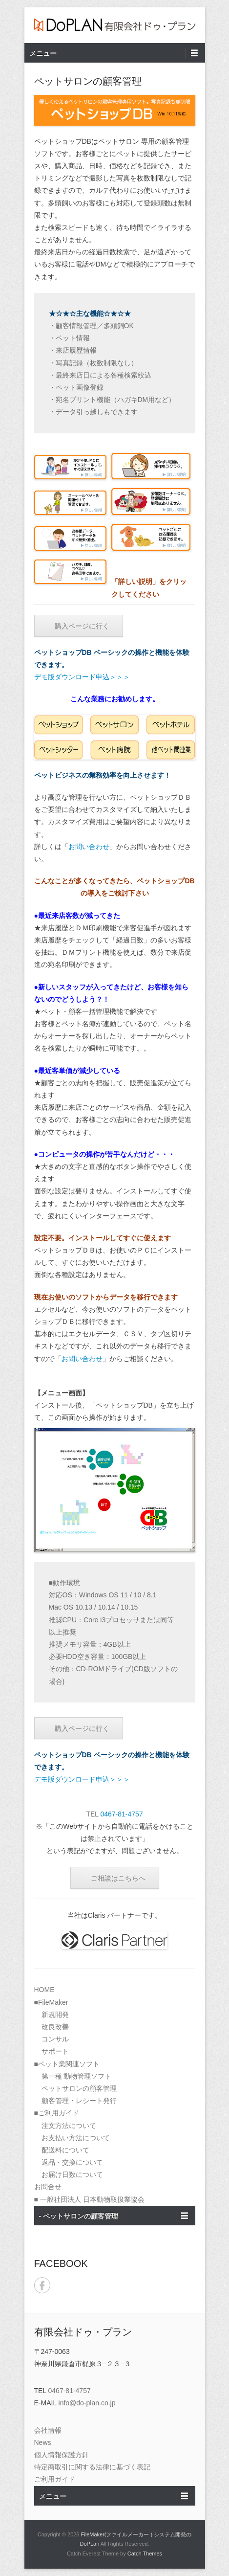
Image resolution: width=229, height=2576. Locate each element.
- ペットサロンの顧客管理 (79, 2216)
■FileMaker (51, 2002)
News (42, 2442)
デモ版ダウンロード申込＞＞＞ (82, 677)
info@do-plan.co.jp (87, 2403)
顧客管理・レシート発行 (79, 2101)
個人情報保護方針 (61, 2455)
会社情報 (48, 2430)
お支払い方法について (76, 2138)
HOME (44, 1990)
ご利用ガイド (54, 2479)
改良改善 (55, 2027)
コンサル (55, 2039)
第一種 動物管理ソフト (77, 2076)
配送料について (65, 2150)
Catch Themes (144, 2553)
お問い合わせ (88, 847)
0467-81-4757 (121, 1814)
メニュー (43, 53)
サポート (55, 2051)
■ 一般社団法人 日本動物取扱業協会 (89, 2199)
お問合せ (48, 2187)
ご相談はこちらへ (118, 1878)
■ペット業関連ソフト (67, 2064)
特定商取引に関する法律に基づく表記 (92, 2467)
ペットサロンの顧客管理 (79, 2088)
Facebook (42, 2285)
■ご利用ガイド (56, 2113)
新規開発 (55, 2014)
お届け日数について (72, 2174)
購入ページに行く (82, 626)
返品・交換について (72, 2162)
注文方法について (69, 2125)
